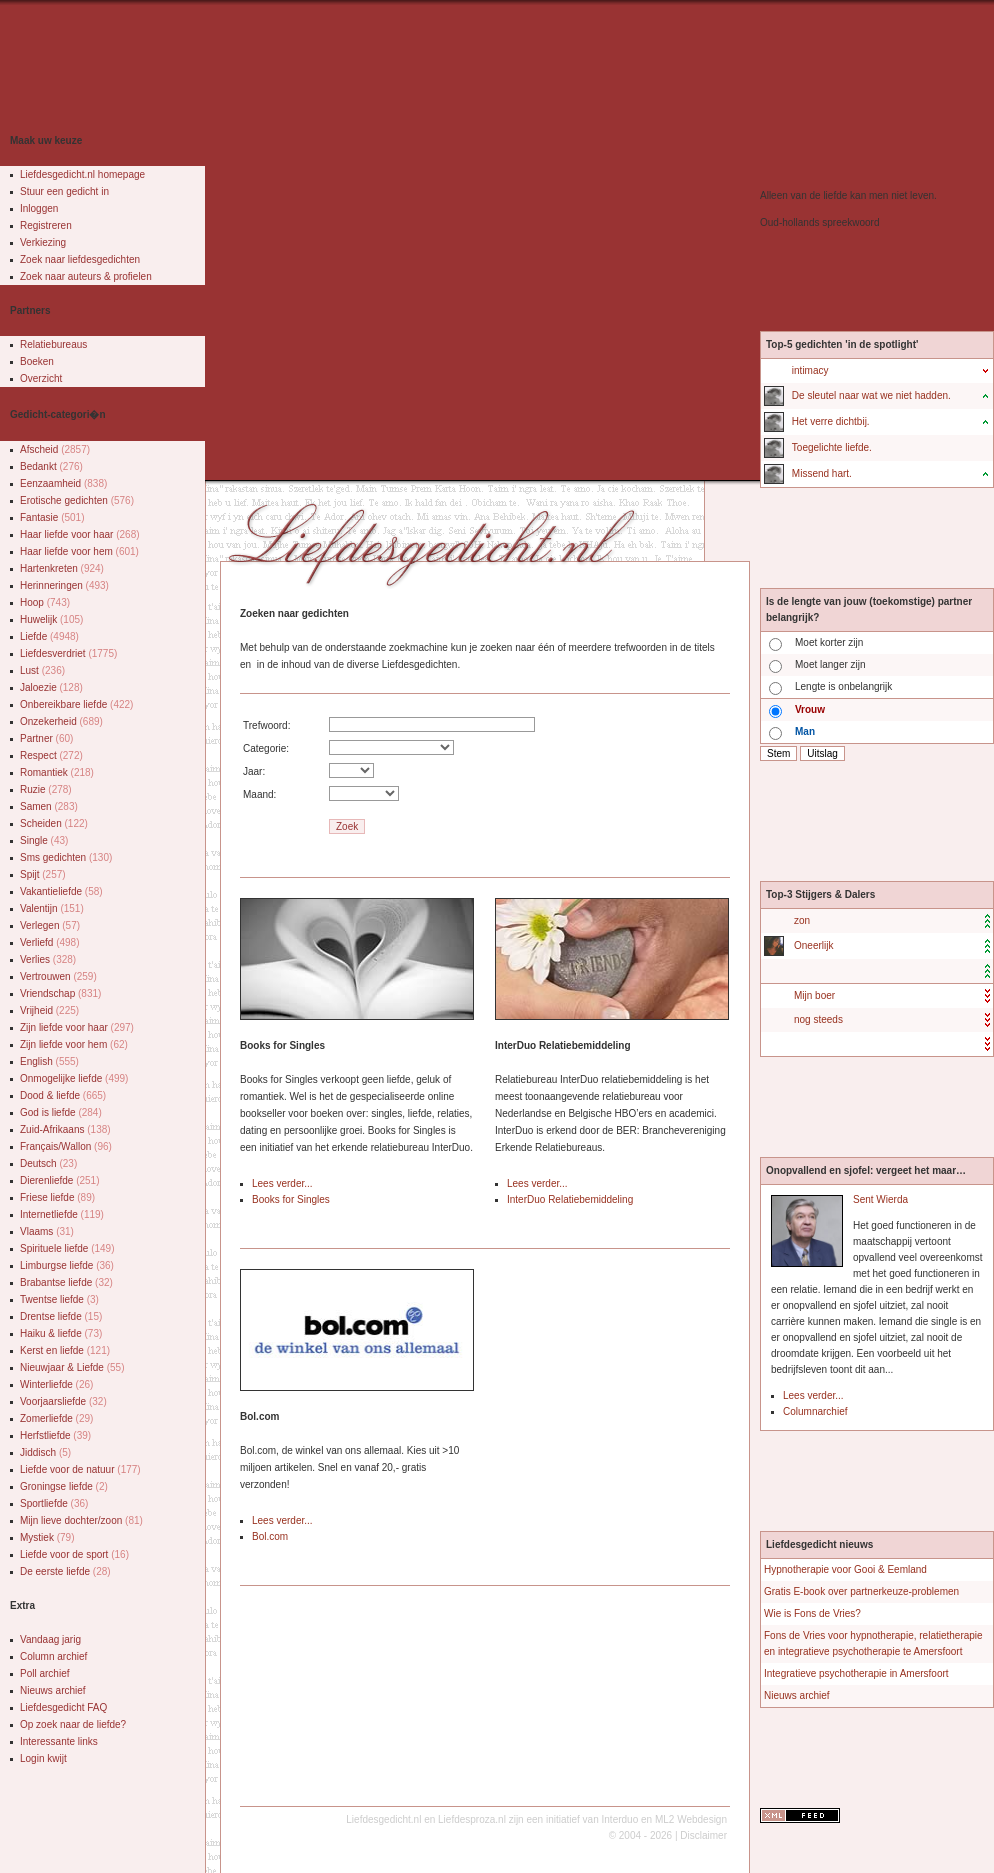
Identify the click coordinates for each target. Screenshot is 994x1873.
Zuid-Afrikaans (65, 1129)
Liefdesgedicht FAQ (63, 1707)
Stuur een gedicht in (64, 191)
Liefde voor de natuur (80, 1469)
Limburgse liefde (67, 1265)
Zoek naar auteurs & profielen (86, 276)
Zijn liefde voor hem (74, 1044)
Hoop (45, 602)
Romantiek (57, 772)
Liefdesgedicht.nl (383, 1819)
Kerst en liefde (65, 1350)
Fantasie (52, 517)
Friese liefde (57, 1197)
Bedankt (51, 466)
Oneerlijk (813, 945)
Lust (42, 670)
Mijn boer (814, 995)
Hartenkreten (62, 568)
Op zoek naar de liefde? (73, 1724)
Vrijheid (49, 1010)
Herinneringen (64, 585)
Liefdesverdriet (68, 653)
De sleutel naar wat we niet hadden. (871, 395)
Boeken (37, 361)
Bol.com (270, 1536)
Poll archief (44, 1673)
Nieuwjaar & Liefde (72, 1367)
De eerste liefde (65, 1571)
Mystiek (47, 1537)
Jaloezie (51, 687)
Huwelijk (51, 619)
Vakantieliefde (61, 891)
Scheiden (54, 823)
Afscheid (55, 449)
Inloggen (39, 208)
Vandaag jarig (50, 1639)
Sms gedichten (66, 857)
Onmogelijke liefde (74, 1078)
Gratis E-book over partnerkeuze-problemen (861, 1591)
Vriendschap (60, 993)
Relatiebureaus (53, 344)
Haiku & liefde (61, 1333)
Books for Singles (291, 1199)
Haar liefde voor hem (79, 551)
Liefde (49, 636)
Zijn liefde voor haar (77, 1027)
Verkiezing (43, 242)
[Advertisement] (235, 245)
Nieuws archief (53, 1690)
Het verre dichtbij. (831, 421)
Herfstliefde (55, 1435)
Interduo (620, 1819)
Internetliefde (62, 1214)
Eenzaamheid (63, 483)
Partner (46, 738)
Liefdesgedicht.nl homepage (82, 174)
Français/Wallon (66, 1146)
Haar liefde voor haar (80, 534)
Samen (49, 806)
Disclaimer (703, 1835)
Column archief (53, 1656)
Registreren (46, 225)
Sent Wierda (880, 1199)
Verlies (48, 959)
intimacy (810, 370)
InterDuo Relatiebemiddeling (570, 1199)
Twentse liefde (59, 1299)
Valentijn (52, 908)
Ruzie (46, 789)
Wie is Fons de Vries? (812, 1613)
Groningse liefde (64, 1486)
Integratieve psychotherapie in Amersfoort (856, 1673)
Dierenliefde (60, 1180)
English (49, 1061)
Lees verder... (282, 1183)
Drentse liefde (61, 1316)
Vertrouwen (58, 976)
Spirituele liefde (67, 1248)
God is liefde (61, 1112)
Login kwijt (43, 1758)
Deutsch (48, 1163)
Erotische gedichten (77, 500)
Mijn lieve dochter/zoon (81, 1520)
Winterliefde (56, 1384)
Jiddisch (45, 1452)
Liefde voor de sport (74, 1554)
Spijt (43, 874)
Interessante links (59, 1741)
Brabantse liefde (66, 1282)
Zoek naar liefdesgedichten (80, 259)
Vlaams (47, 1231)
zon (802, 920)
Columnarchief (815, 1411)
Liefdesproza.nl (472, 1819)
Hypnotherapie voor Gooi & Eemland (845, 1569)
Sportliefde (54, 1503)
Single (44, 840)
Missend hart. (822, 473)
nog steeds (818, 1019)
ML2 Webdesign (691, 1819)
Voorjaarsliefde (63, 1401)
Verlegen (50, 925)
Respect (51, 755)
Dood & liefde (63, 1095)
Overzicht (41, 378)
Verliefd (50, 942)
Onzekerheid (61, 721)
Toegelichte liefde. (832, 447)
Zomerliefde (56, 1418)
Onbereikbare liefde (76, 704)
